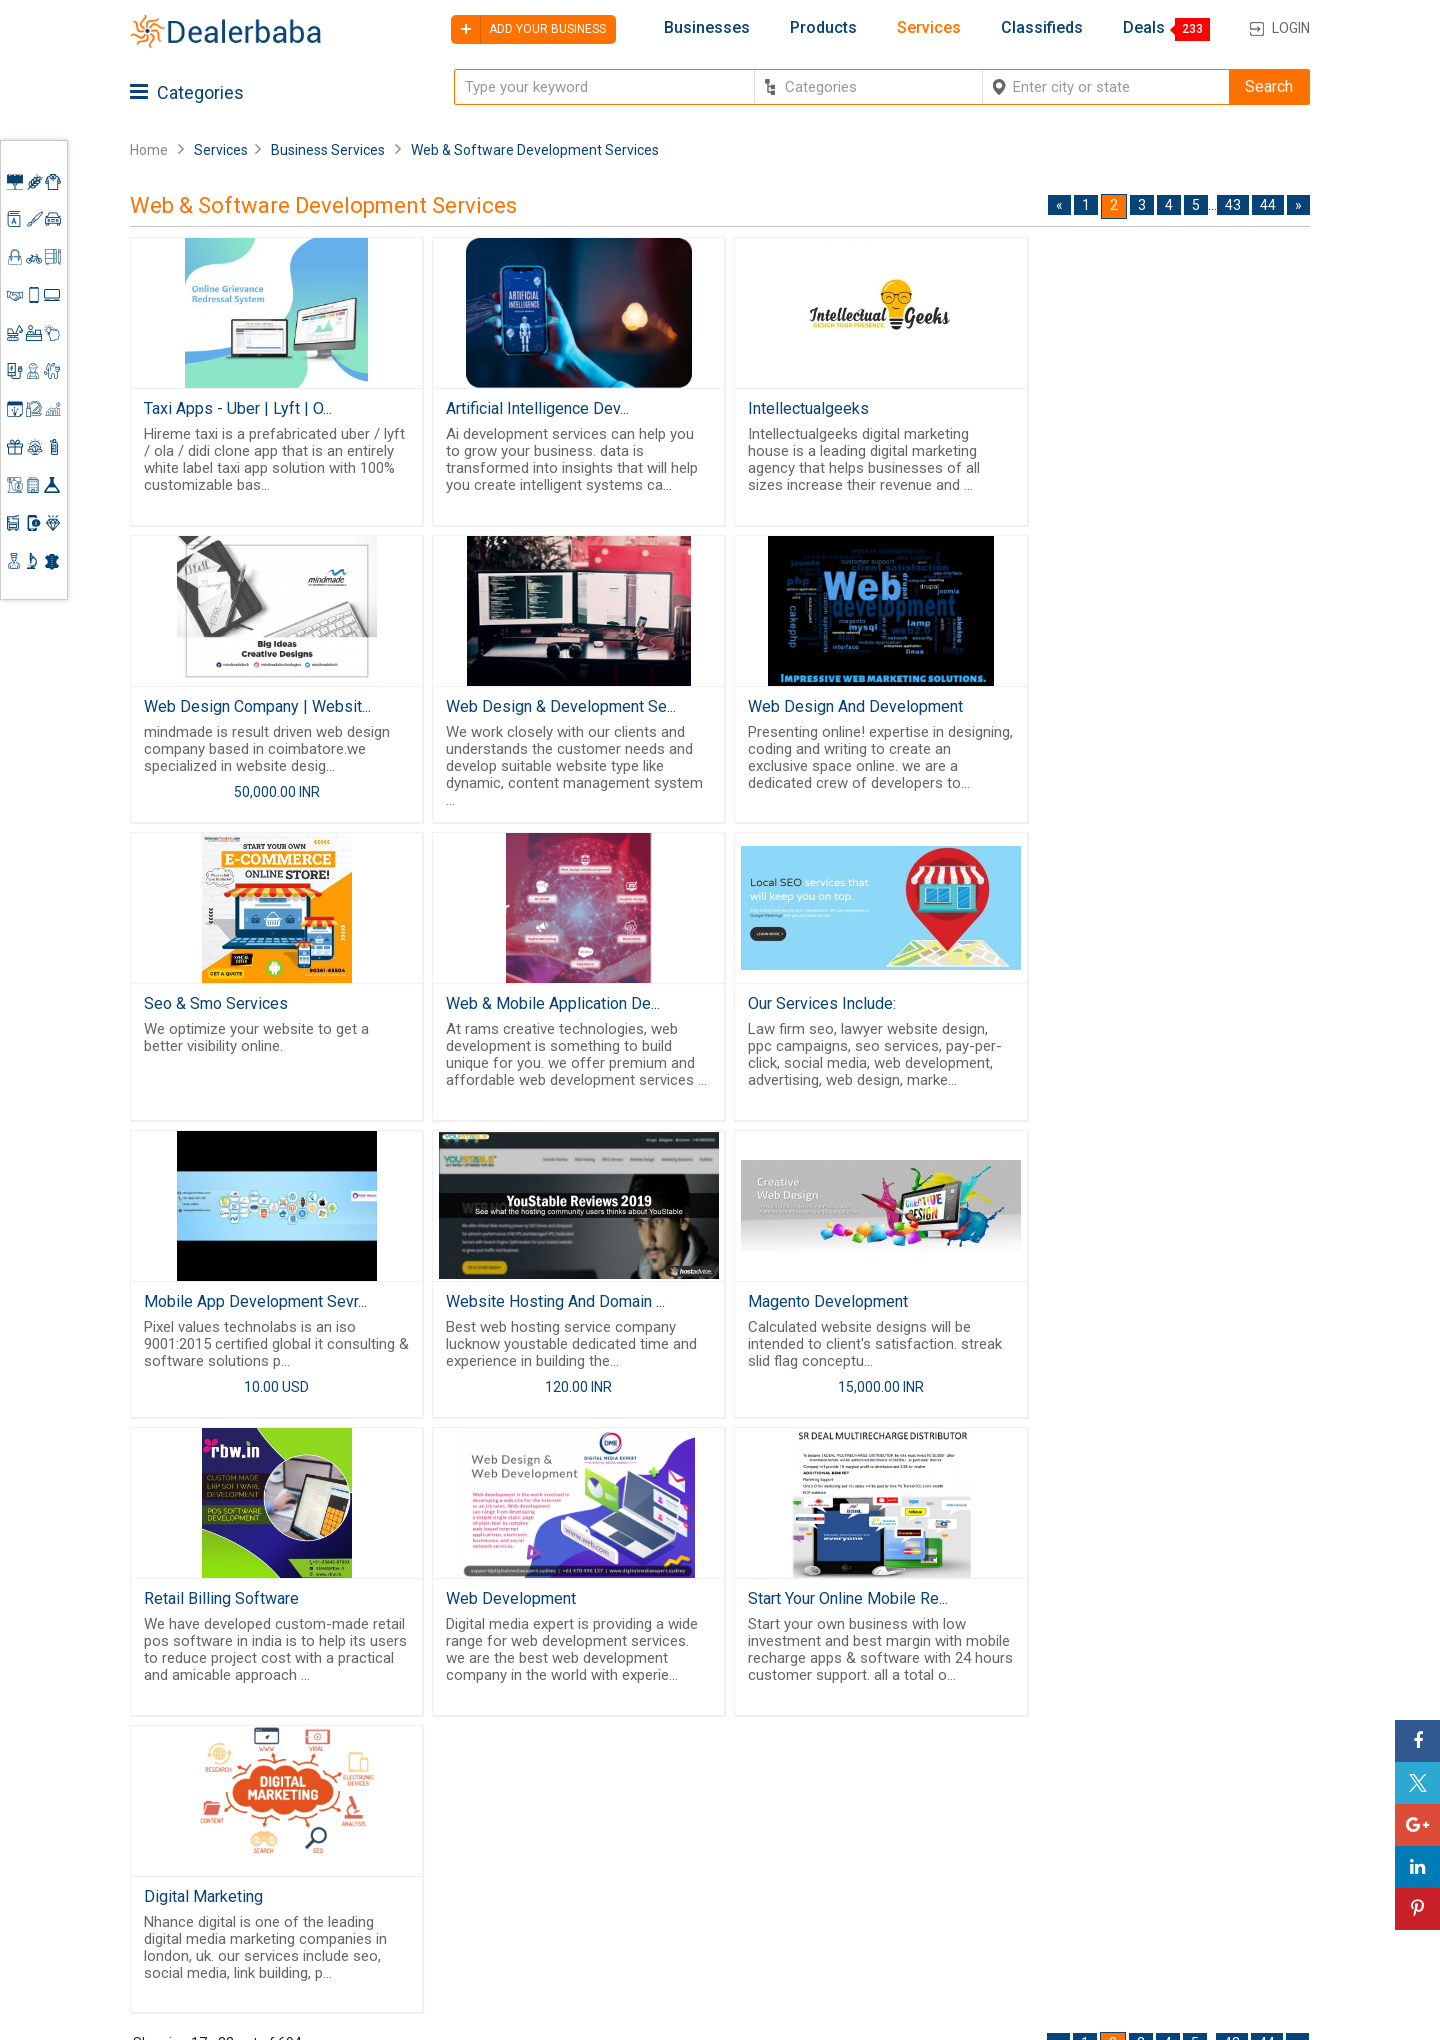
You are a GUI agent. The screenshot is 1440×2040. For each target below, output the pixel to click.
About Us (661, 1814)
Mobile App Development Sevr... (553, 1006)
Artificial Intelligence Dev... (533, 408)
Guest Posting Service (677, 1847)
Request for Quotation (864, 1820)
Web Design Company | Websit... (1150, 408)
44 (1268, 205)
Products (823, 28)
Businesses (707, 28)
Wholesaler (827, 1772)
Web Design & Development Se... (259, 707)
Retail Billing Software (221, 1305)
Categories (187, 92)
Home (149, 150)
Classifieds (1042, 28)
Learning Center (1157, 1790)
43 (1233, 205)
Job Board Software (509, 1887)
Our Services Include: (218, 1006)
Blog (645, 1905)
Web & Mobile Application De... (1144, 707)
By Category (831, 1747)
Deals (1144, 28)
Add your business (528, 29)
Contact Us (668, 1881)
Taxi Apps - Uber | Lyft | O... (238, 408)
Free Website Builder (475, 1835)
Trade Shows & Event (862, 1893)
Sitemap (658, 1929)
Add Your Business (1166, 1862)
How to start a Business (1183, 1887)
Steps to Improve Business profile (1194, 1756)
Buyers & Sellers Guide (685, 1781)
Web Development (507, 1305)
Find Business (836, 1844)
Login (1291, 28)
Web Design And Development (549, 707)
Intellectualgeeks (799, 408)
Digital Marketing (1096, 1305)
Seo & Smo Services (811, 707)
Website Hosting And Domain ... (848, 1006)
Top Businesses (844, 1868)
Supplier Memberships (1179, 1814)
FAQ (643, 1953)
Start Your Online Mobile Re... (839, 1305)
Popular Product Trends (870, 1796)
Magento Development (1117, 1006)
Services (929, 28)
